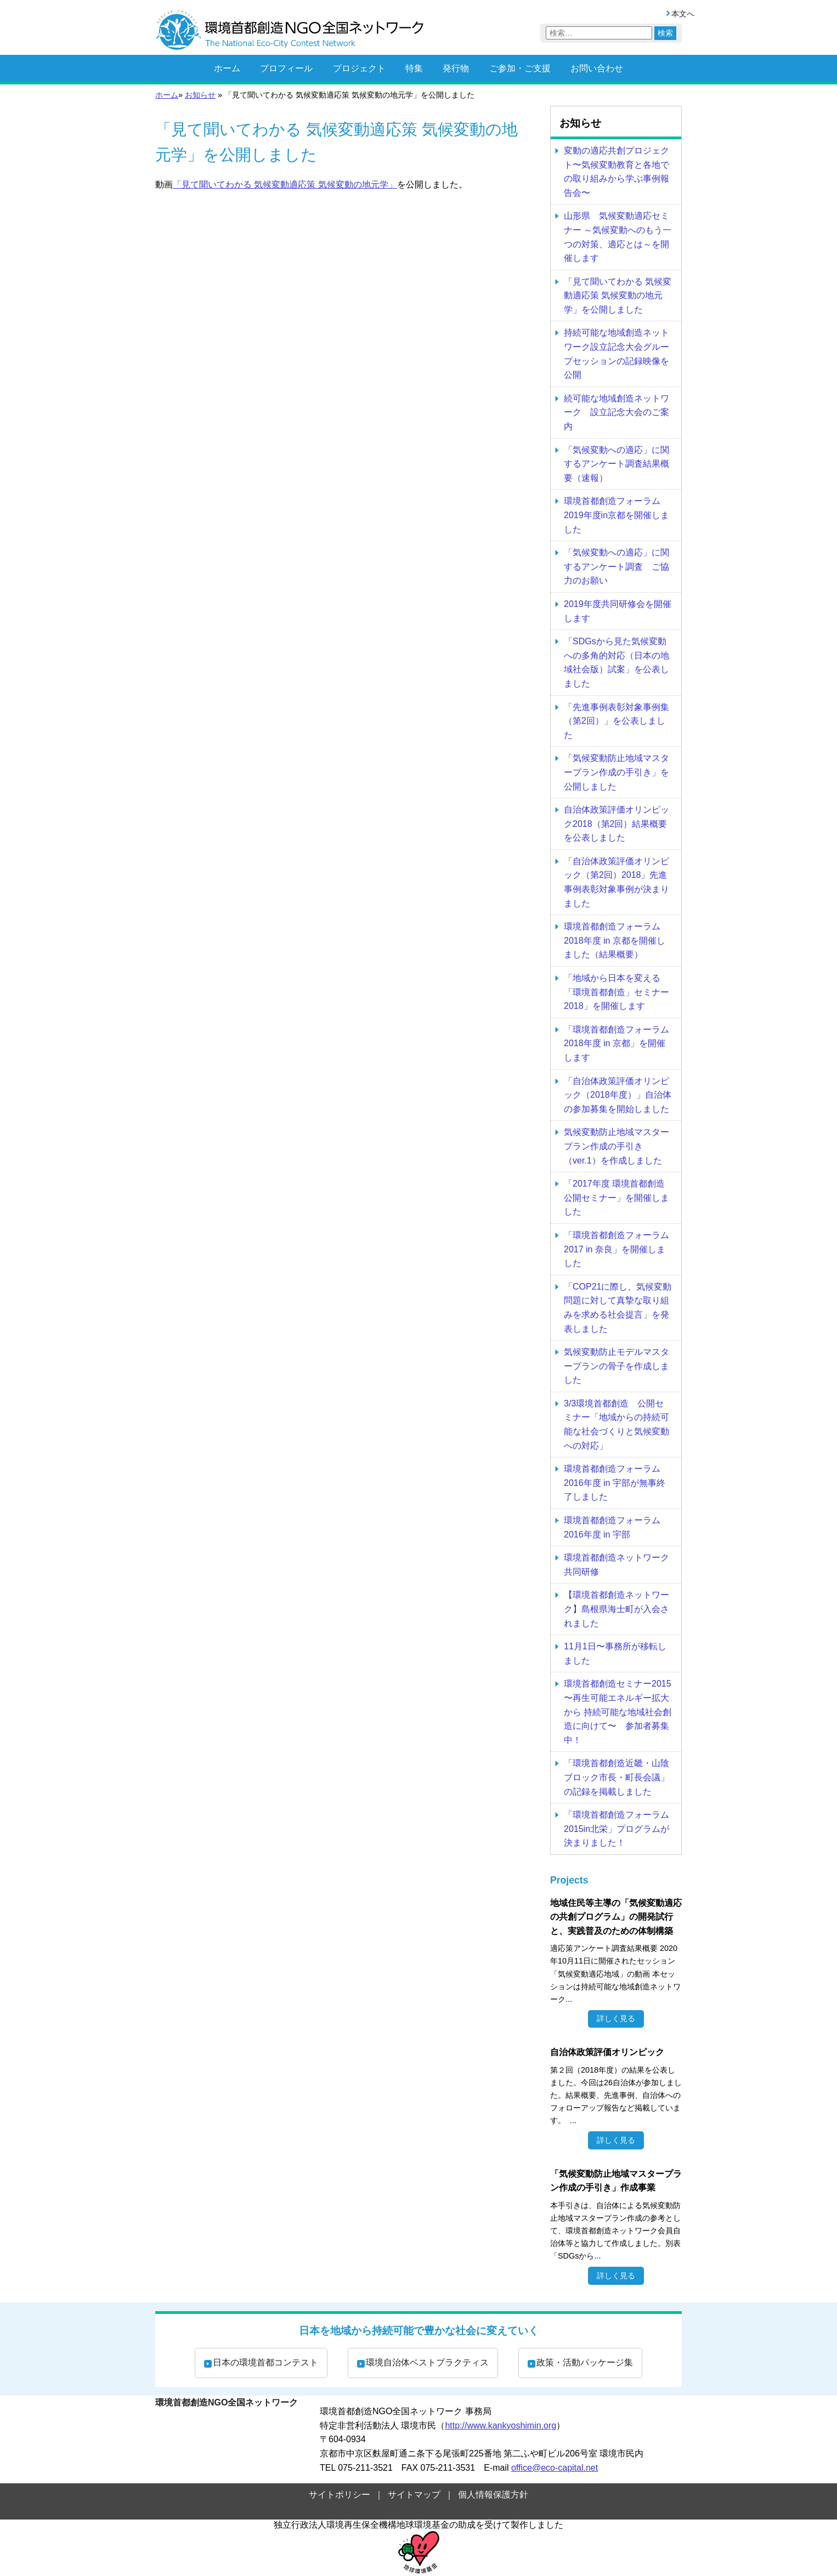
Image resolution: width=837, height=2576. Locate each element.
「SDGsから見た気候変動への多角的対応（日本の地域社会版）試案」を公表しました (616, 662)
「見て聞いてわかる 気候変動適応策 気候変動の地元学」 (285, 184)
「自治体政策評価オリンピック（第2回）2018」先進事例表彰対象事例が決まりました (616, 882)
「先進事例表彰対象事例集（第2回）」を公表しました (616, 721)
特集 (414, 68)
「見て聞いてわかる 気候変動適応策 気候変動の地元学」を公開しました (617, 295)
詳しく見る (616, 2018)
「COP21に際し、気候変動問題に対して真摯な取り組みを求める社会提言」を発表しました (617, 1308)
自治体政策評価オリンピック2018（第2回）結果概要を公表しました (616, 823)
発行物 (456, 68)
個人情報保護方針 (493, 2494)
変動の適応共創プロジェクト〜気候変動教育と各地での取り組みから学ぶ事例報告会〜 (616, 171)
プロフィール (286, 68)
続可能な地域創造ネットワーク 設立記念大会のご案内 (616, 412)
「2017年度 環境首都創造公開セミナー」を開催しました (616, 1197)
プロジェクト (359, 68)
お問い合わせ (596, 68)
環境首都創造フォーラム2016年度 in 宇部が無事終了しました (614, 1482)
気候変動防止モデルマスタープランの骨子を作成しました (616, 1366)
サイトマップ (414, 2494)
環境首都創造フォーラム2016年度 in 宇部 (612, 1527)
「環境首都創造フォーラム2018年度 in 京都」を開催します (616, 1043)
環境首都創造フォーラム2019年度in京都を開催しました (616, 515)
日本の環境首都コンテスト (265, 2362)
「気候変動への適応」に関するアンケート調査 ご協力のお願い (616, 566)
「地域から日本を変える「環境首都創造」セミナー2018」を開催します (616, 992)
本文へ (682, 13)
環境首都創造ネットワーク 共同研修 (616, 1564)
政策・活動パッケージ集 (584, 2362)
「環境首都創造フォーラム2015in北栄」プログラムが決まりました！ (616, 1828)
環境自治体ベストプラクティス (427, 2362)
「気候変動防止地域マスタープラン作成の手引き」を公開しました (616, 772)
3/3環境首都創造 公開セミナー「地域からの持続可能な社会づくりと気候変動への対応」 (616, 1424)
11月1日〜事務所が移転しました (615, 1653)
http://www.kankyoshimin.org (500, 2425)
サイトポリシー (339, 2494)
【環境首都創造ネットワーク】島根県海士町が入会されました (616, 1608)
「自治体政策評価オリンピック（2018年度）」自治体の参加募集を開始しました (617, 1095)
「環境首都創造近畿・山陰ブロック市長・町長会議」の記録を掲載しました (616, 1777)
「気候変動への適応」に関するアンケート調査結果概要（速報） (616, 464)
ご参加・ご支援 (520, 68)
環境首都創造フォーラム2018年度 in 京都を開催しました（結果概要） (614, 940)
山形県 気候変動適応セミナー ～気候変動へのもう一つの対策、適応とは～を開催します (617, 237)
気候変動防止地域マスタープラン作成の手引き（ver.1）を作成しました (616, 1146)
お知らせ (200, 94)
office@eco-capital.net (554, 2467)
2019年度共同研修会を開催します (617, 611)
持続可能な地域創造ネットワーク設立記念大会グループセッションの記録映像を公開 (616, 353)
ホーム (227, 68)
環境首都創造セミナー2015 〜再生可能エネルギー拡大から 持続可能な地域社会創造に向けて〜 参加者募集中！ (617, 1711)
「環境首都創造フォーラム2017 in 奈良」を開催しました (616, 1249)
